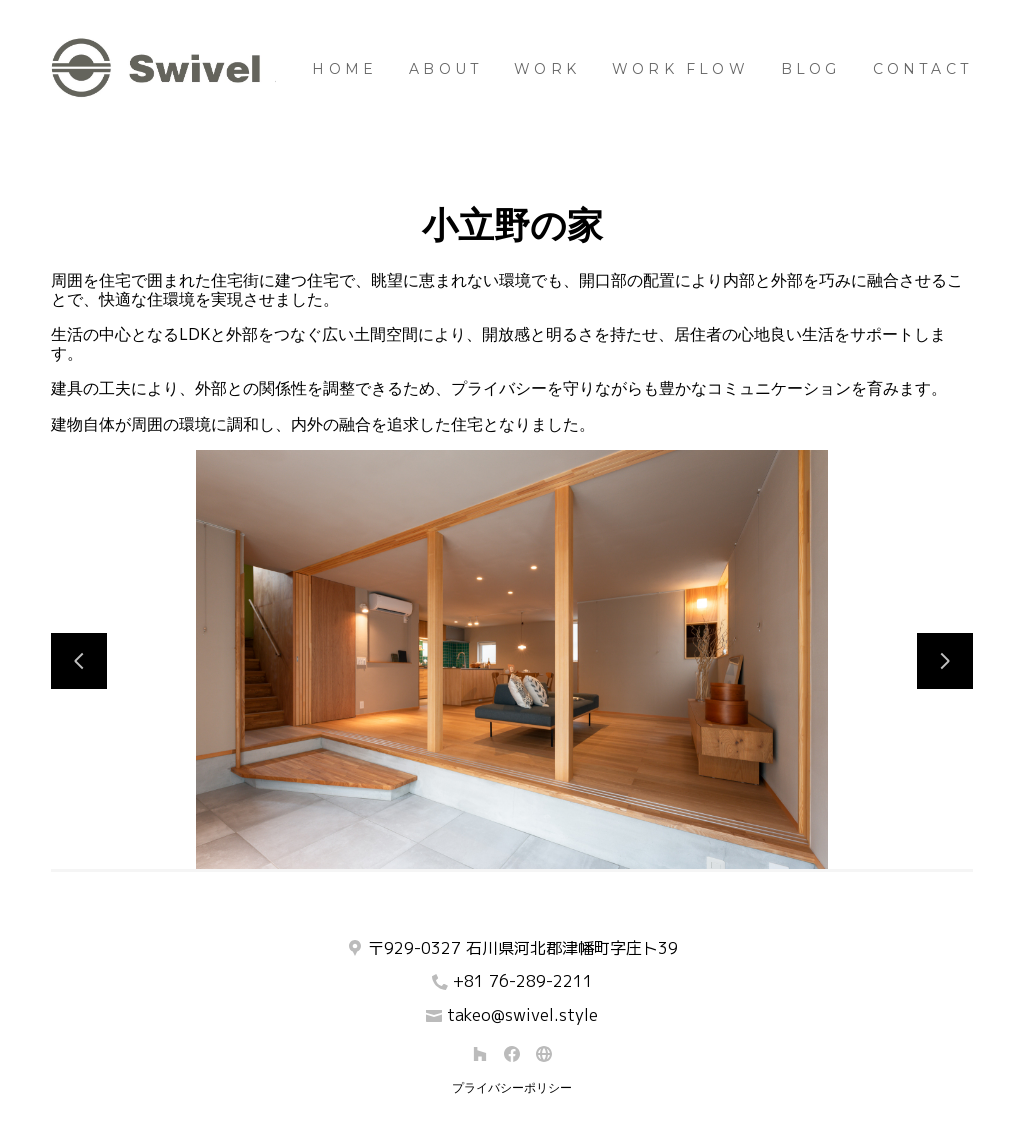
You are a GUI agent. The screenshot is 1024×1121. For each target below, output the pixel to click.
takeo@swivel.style (522, 1015)
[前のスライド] (79, 661)
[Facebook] (512, 1054)
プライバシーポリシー (512, 1088)
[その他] (544, 1054)
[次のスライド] (945, 661)
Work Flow (680, 69)
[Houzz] (480, 1054)
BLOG (811, 69)
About (445, 69)
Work (547, 69)
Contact (922, 69)
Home (344, 69)
